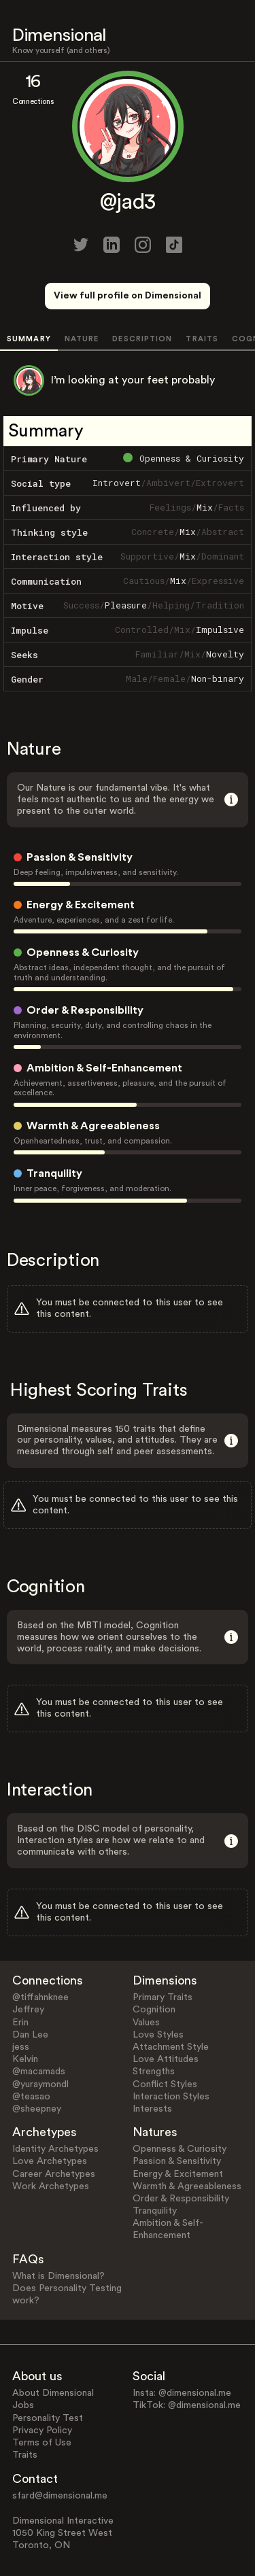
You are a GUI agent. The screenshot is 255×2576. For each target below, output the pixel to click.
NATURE (82, 339)
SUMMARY (29, 339)
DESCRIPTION (142, 339)
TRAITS (202, 339)
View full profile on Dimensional (127, 295)
